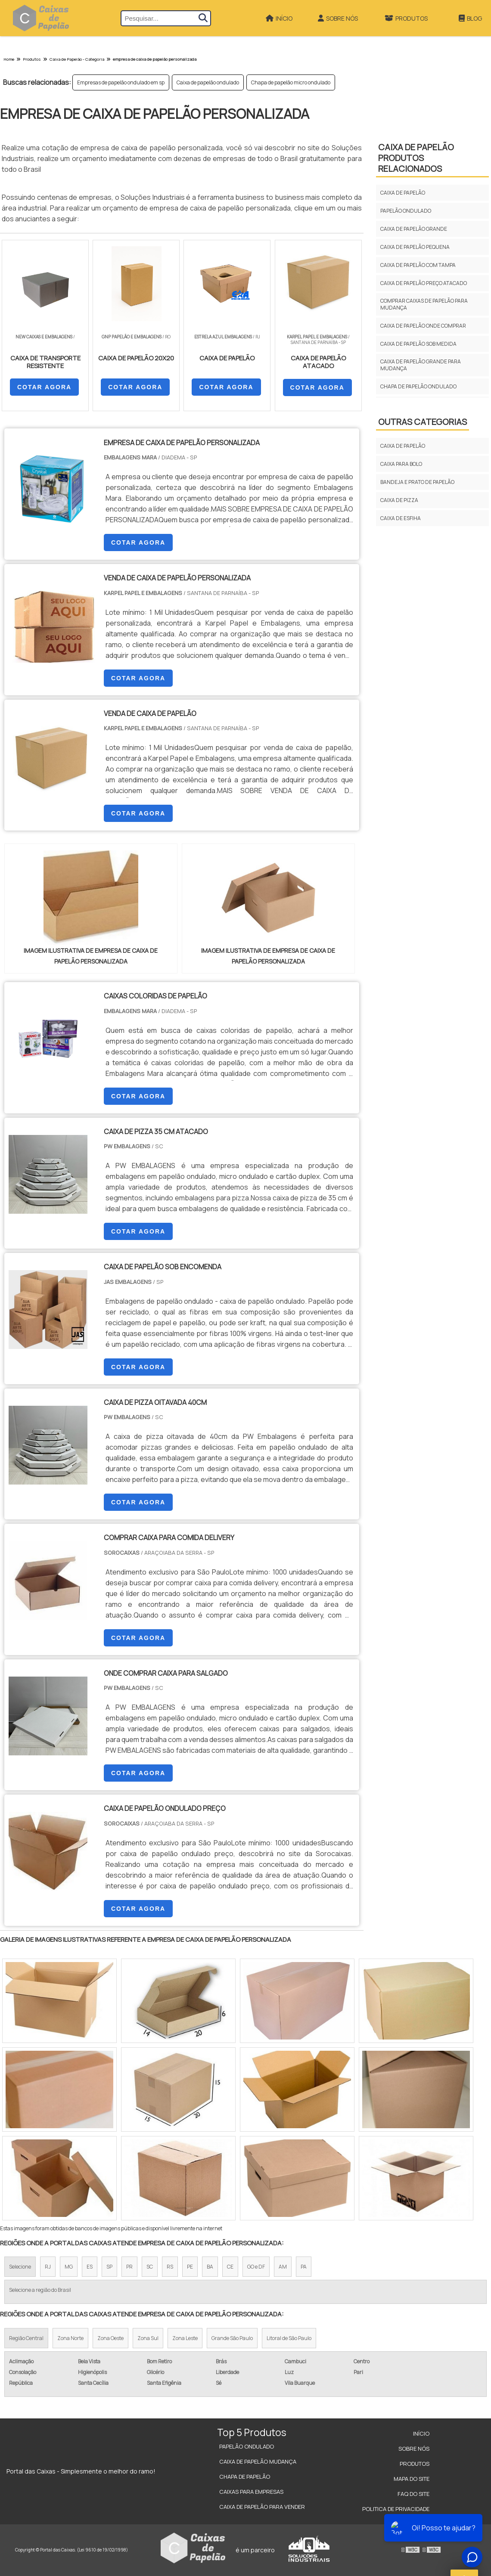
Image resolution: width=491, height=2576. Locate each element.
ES (90, 2266)
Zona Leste (185, 2338)
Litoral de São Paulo (289, 2338)
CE (230, 2266)
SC (149, 2266)
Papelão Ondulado (246, 2446)
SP (109, 2266)
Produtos (406, 18)
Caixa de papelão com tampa (418, 265)
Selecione (20, 2266)
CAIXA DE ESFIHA (400, 518)
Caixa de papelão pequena (415, 247)
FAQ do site (413, 2494)
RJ (48, 2266)
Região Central (26, 2338)
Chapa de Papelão (244, 2476)
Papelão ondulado (405, 210)
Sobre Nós (338, 18)
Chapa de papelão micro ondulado (290, 82)
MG (69, 2266)
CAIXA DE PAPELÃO (402, 445)
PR (129, 2266)
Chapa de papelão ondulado (418, 386)
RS (170, 2266)
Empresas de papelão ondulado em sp (121, 82)
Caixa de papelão (402, 192)
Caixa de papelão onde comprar (423, 325)
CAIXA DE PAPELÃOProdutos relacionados (416, 157)
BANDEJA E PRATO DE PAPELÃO (417, 482)
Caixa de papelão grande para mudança (420, 365)
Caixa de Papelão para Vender (262, 2507)
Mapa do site (411, 2479)
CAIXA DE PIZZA (399, 500)
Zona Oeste (110, 2338)
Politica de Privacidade (395, 2509)
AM (283, 2266)
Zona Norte (70, 2338)
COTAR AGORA (44, 387)
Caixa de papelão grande (413, 228)
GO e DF (256, 2266)
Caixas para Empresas (251, 2491)
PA (304, 2266)
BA (210, 2266)
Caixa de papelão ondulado (208, 82)
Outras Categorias (422, 422)
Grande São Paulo (232, 2338)
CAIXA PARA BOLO (401, 464)
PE (190, 2266)
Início (279, 18)
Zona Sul (147, 2338)
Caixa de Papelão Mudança (257, 2461)
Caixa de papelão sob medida (418, 343)
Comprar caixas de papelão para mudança (424, 304)
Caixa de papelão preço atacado (423, 283)
